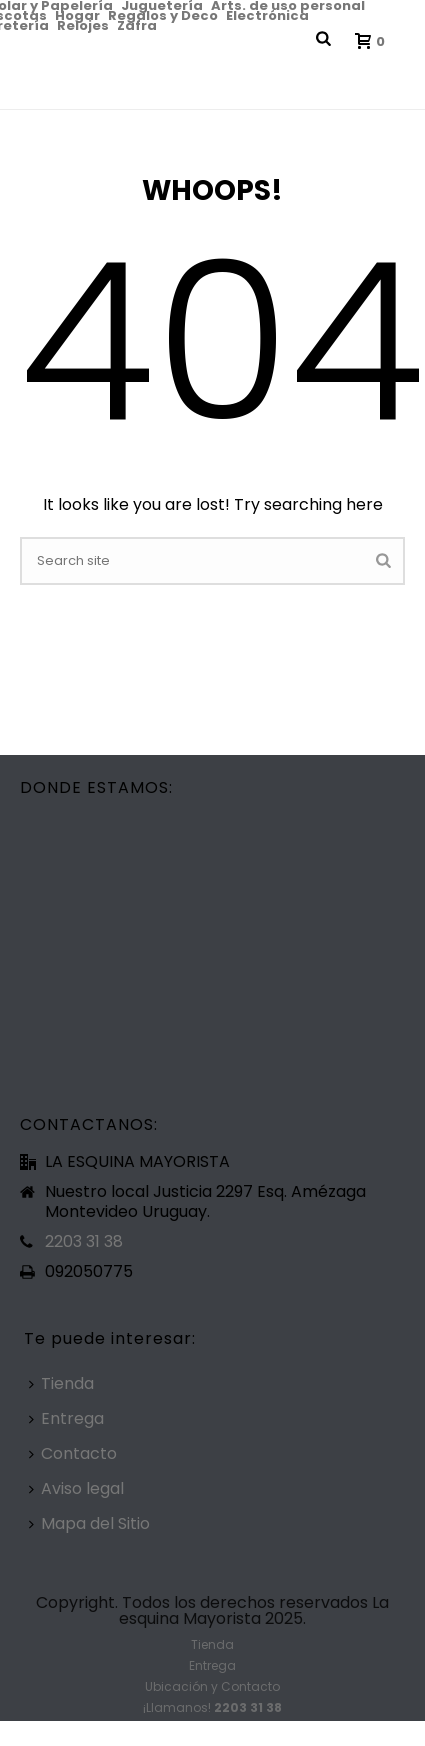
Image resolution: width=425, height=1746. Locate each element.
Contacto (73, 1453)
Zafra (137, 25)
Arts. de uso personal (288, 5)
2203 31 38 (84, 1242)
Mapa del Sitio (89, 1523)
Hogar (77, 15)
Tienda (61, 1383)
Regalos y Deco (163, 15)
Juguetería (162, 5)
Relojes (83, 25)
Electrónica (267, 15)
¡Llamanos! (212, 1708)
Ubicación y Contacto (212, 1687)
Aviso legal (76, 1488)
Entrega (66, 1418)
